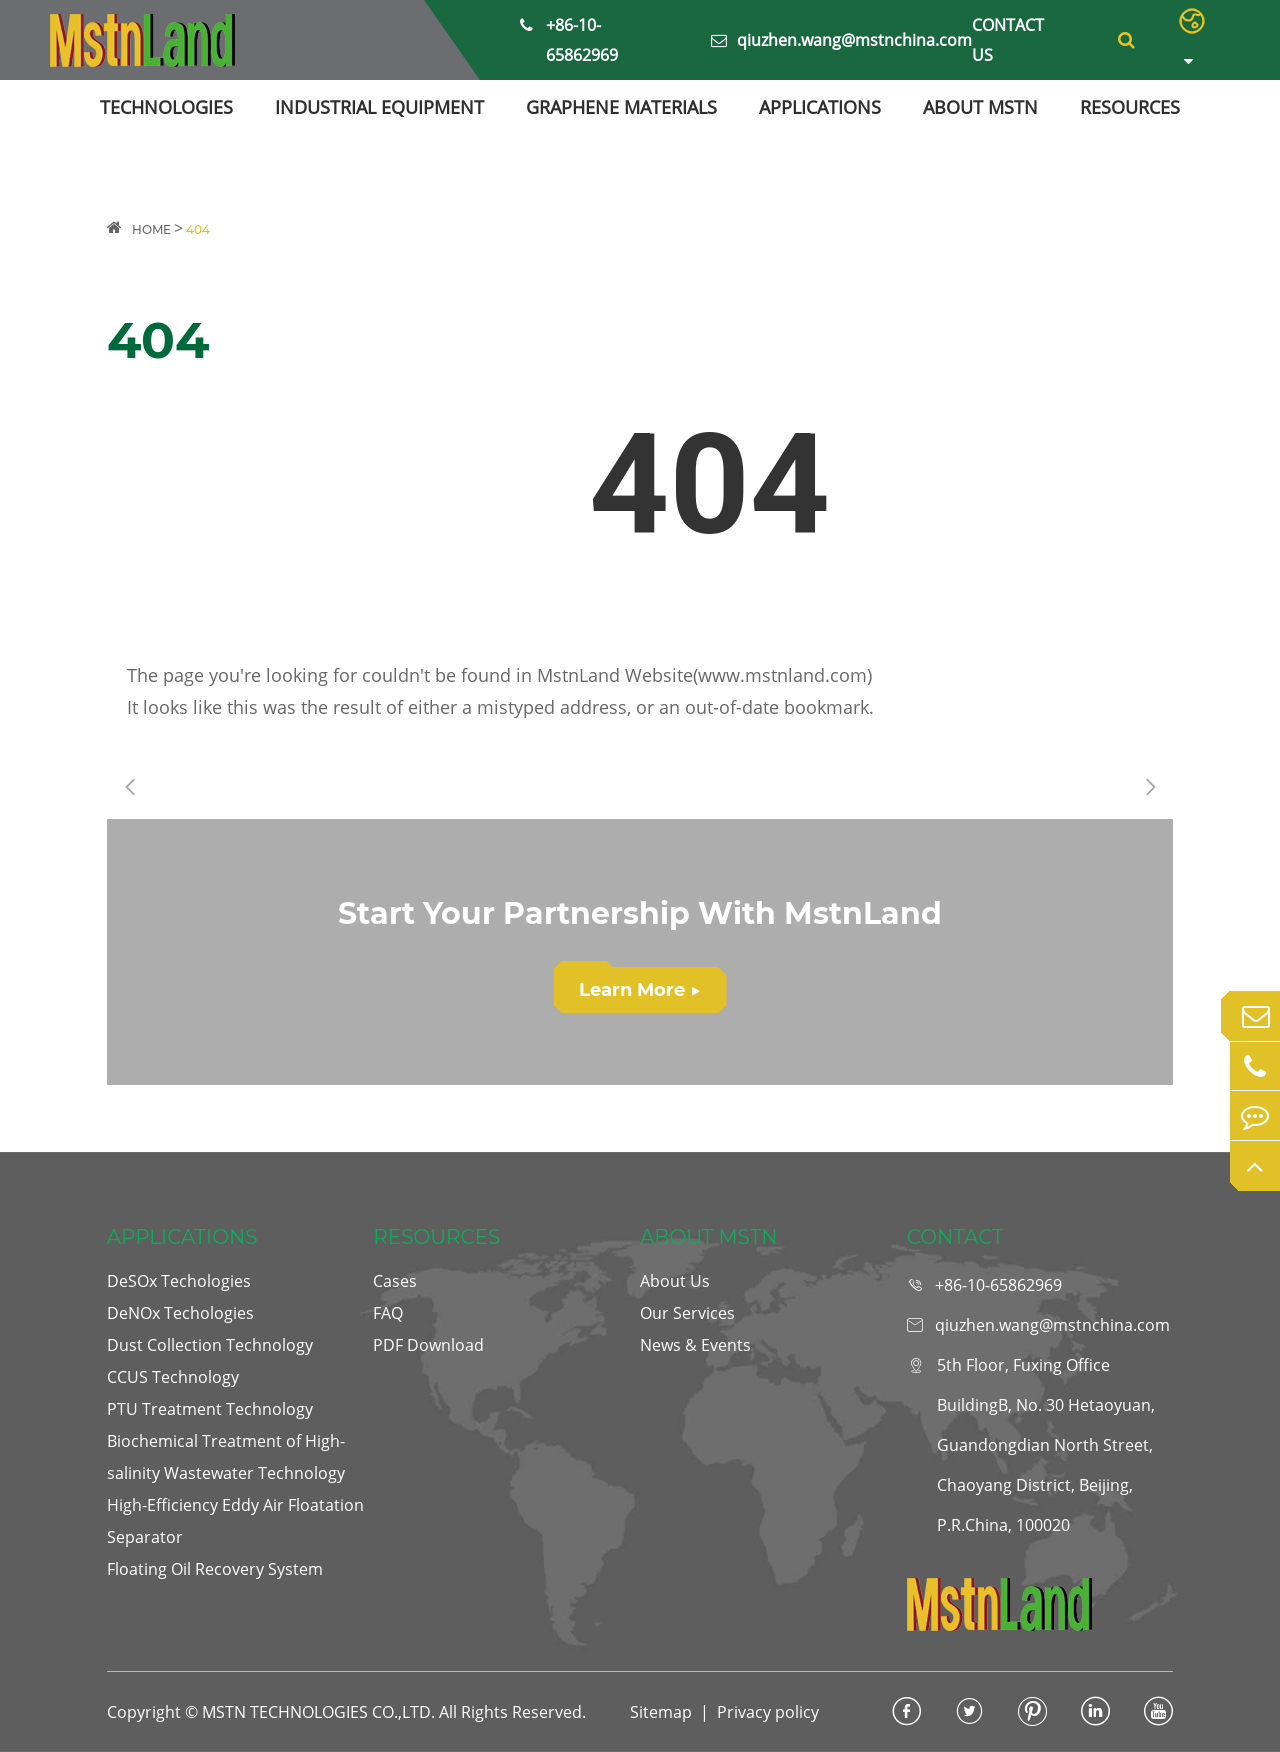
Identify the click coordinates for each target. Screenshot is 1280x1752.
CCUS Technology (173, 1377)
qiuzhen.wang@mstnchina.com (841, 40)
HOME (151, 229)
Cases (395, 1281)
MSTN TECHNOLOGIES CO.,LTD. (318, 1712)
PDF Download (428, 1345)
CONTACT (955, 1237)
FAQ (388, 1313)
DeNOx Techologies (180, 1313)
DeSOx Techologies (179, 1281)
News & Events (695, 1345)
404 (198, 229)
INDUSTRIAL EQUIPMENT (379, 107)
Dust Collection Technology (210, 1345)
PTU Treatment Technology (210, 1409)
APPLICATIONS (820, 107)
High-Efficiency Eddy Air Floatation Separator (235, 1521)
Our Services (687, 1313)
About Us (675, 1281)
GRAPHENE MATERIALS (621, 107)
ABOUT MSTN (980, 107)
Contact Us (1008, 40)
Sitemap (661, 1712)
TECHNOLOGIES (166, 107)
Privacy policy (768, 1712)
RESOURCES (1130, 107)
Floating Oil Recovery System (215, 1569)
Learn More (639, 990)
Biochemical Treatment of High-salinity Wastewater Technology (226, 1457)
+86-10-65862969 (569, 38)
